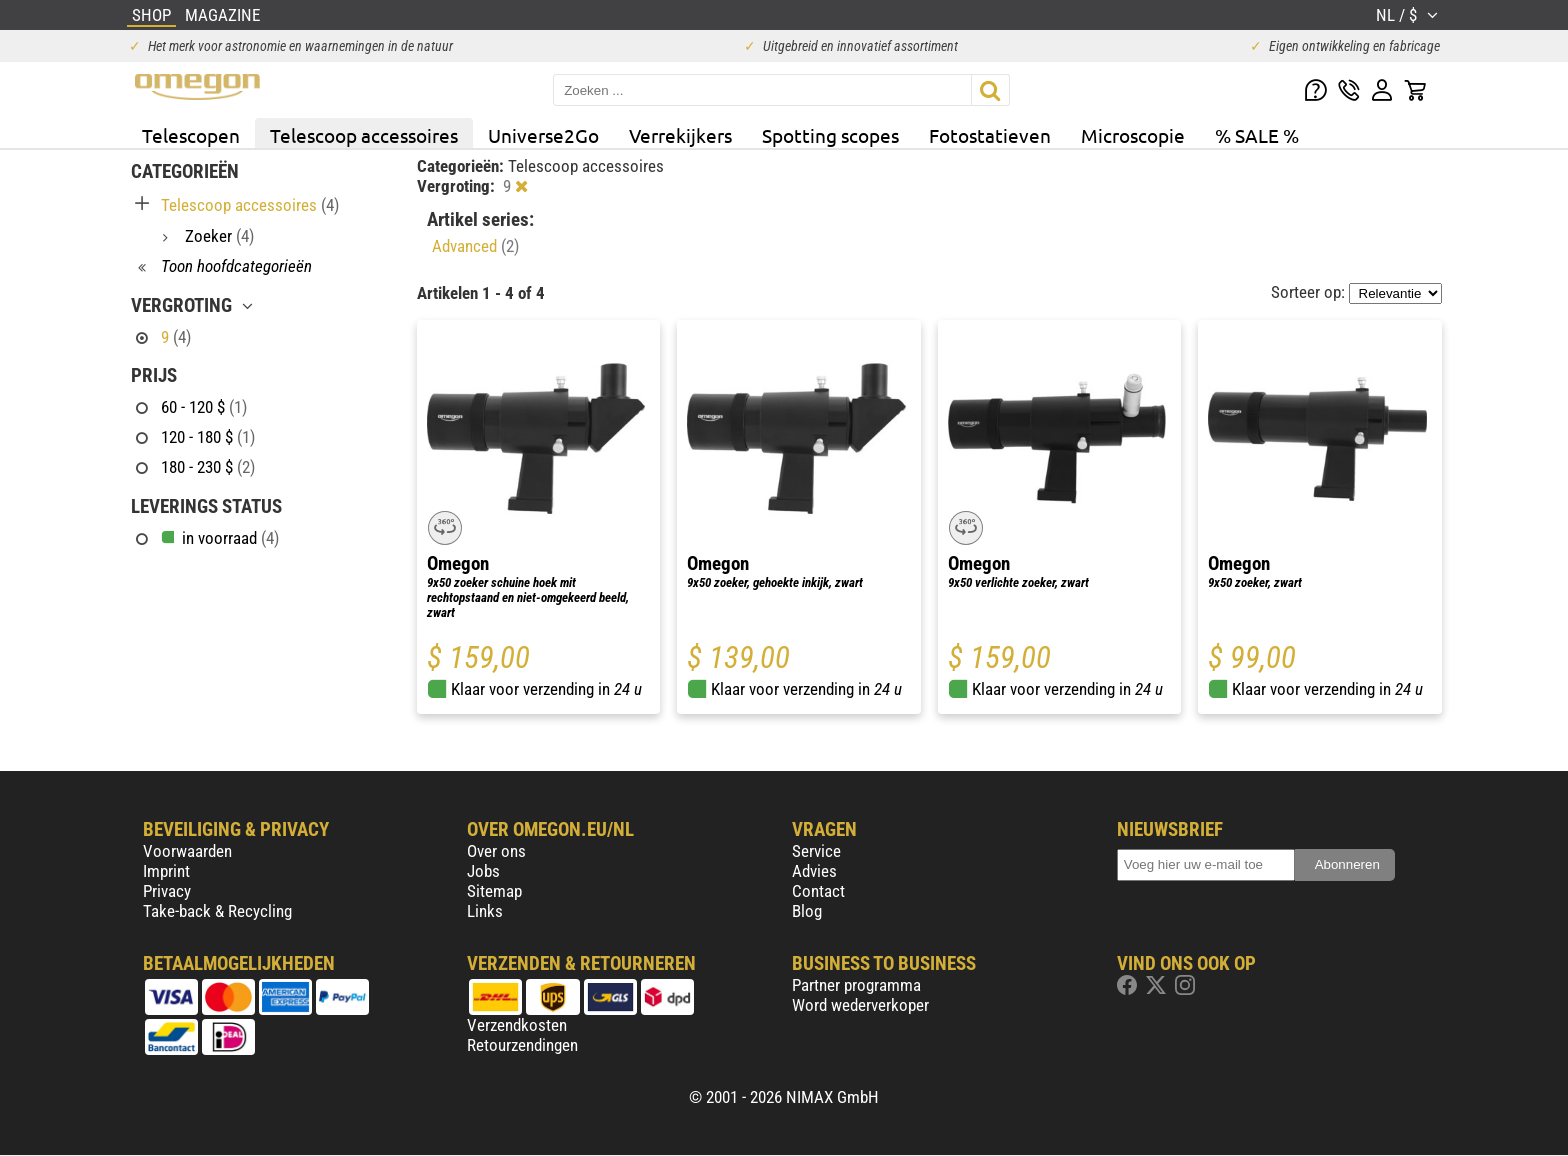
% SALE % (1257, 135)
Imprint (166, 871)
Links (485, 911)
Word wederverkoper (860, 1005)
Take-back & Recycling (217, 911)
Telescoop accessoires (364, 135)
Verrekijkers (680, 135)
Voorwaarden (187, 851)
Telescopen (191, 135)
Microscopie (1133, 135)
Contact (818, 891)
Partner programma (856, 985)
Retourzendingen (522, 1045)
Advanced (475, 246)
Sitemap (494, 891)
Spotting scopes (830, 135)
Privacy (167, 891)
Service (816, 851)
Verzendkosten (517, 1025)
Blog (807, 911)
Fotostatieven (990, 135)
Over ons (496, 851)
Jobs (483, 871)
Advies (814, 871)
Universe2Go (543, 135)
